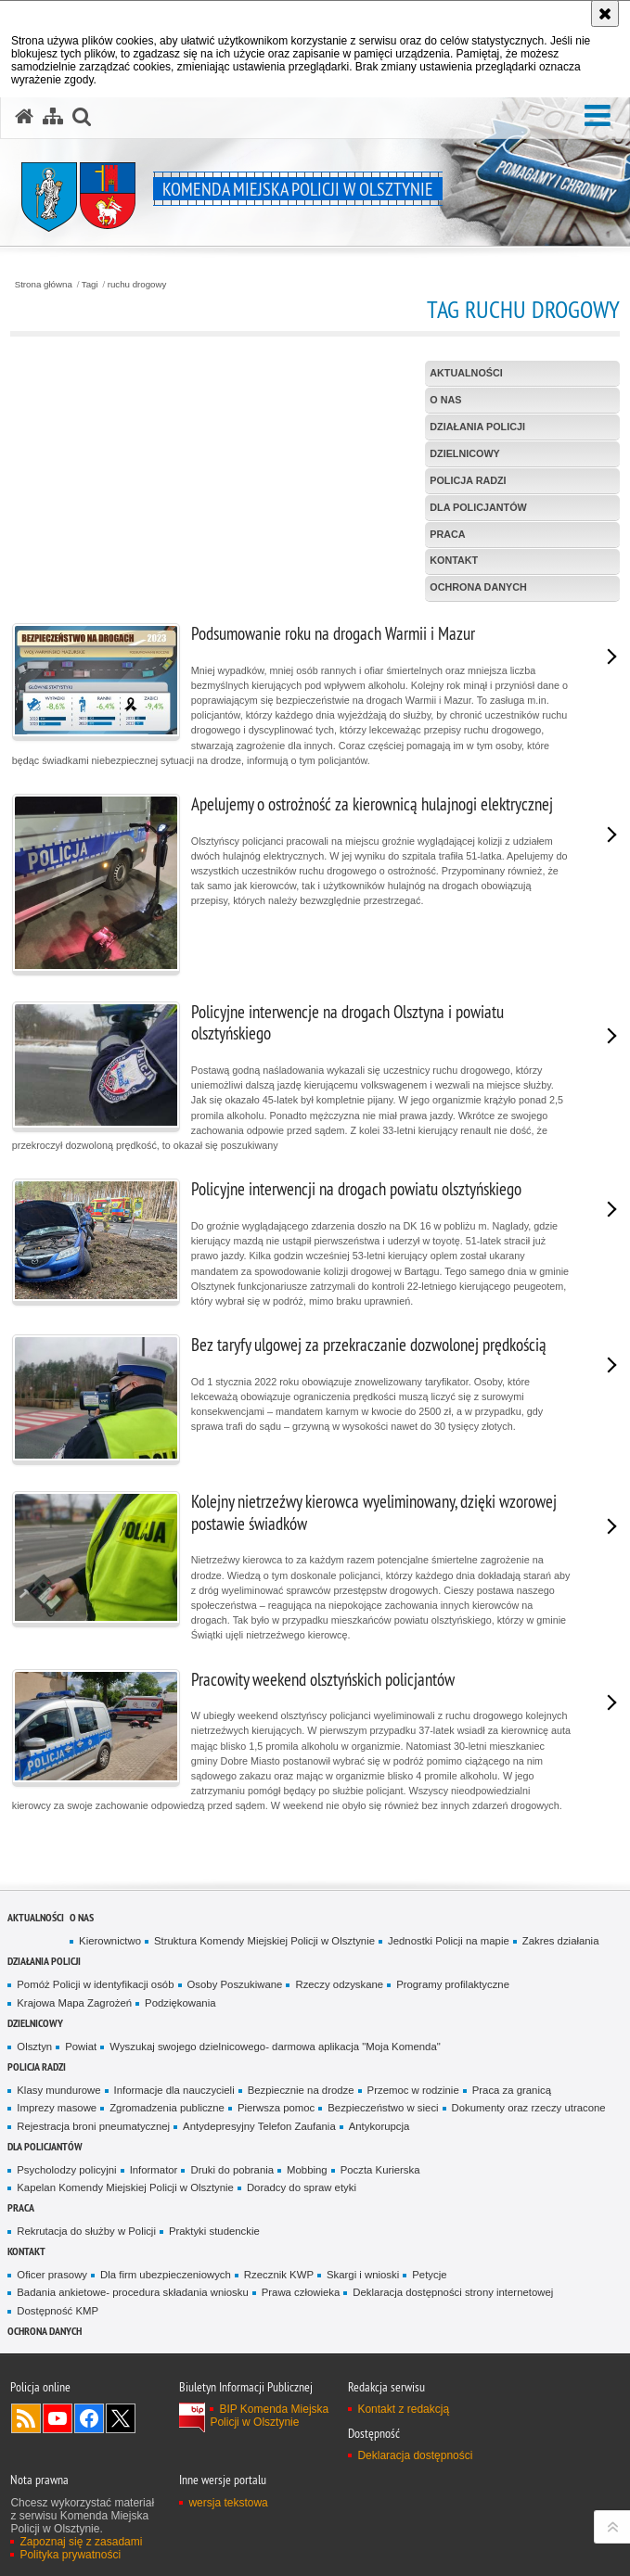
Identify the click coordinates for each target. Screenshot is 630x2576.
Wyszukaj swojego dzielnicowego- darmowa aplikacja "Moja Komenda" (274, 2046)
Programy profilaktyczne (452, 1984)
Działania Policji (44, 1961)
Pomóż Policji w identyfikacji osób (95, 1984)
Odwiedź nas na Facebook (89, 2418)
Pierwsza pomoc (276, 2107)
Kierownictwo (110, 1940)
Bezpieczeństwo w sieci (383, 2107)
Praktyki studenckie (214, 2231)
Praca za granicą (511, 2090)
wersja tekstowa (227, 2502)
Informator (154, 2169)
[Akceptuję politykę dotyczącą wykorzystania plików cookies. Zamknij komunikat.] (605, 13)
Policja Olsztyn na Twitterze (120, 2418)
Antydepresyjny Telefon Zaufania (259, 2126)
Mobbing (307, 2169)
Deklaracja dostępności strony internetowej (453, 2292)
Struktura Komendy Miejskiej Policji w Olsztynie (264, 1940)
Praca (20, 2207)
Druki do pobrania (232, 2169)
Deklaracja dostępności (414, 2455)
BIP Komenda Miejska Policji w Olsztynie (269, 2416)
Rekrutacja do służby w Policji (86, 2231)
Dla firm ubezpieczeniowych (165, 2274)
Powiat (80, 2046)
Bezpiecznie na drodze (301, 2090)
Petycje (429, 2274)
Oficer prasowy (52, 2274)
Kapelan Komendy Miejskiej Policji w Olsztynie (125, 2187)
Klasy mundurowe (58, 2090)
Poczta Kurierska (380, 2169)
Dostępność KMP (57, 2310)
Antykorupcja (379, 2126)
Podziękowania (180, 2003)
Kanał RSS (26, 2418)
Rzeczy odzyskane (339, 1984)
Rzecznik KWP (279, 2274)
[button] (598, 116)
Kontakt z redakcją (403, 2409)
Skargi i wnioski (363, 2274)
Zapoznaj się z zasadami (80, 2541)
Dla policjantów (45, 2146)
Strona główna (43, 284)
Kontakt (26, 2251)
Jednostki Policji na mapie (448, 1940)
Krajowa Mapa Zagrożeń (74, 2003)
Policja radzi (36, 2066)
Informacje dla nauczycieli (174, 2090)
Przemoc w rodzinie (413, 2090)
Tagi (90, 284)
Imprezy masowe (56, 2107)
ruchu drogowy (137, 284)
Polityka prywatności (70, 2554)
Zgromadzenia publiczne (167, 2107)
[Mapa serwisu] (53, 117)
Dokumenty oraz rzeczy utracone (529, 2107)
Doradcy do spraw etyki (301, 2187)
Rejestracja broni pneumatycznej (93, 2126)
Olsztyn (34, 2046)
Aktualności (35, 1917)
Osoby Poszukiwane (235, 1984)
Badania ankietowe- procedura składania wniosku (132, 2292)
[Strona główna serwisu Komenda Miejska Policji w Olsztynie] (24, 117)
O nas (82, 1917)
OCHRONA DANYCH (44, 2331)
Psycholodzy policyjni (66, 2169)
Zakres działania (560, 1940)
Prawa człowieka (301, 2292)
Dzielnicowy (35, 2023)
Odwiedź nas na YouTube (57, 2418)
